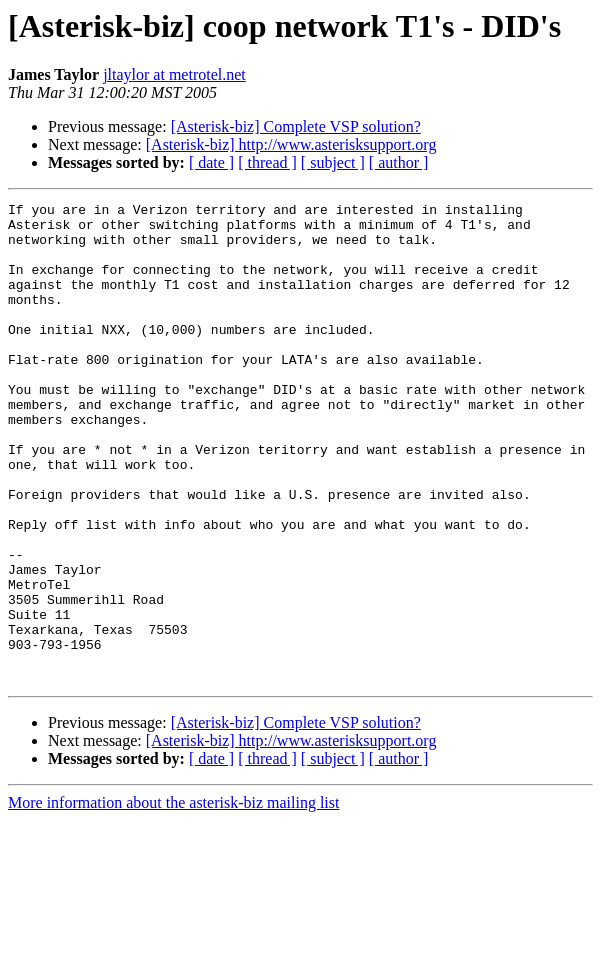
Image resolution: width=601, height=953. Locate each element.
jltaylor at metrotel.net (174, 74)
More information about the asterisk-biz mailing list (173, 898)
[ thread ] (267, 162)
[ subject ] (333, 162)
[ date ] (211, 162)
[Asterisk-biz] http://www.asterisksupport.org (291, 144)
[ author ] (399, 162)
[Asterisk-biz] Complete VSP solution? (296, 126)
